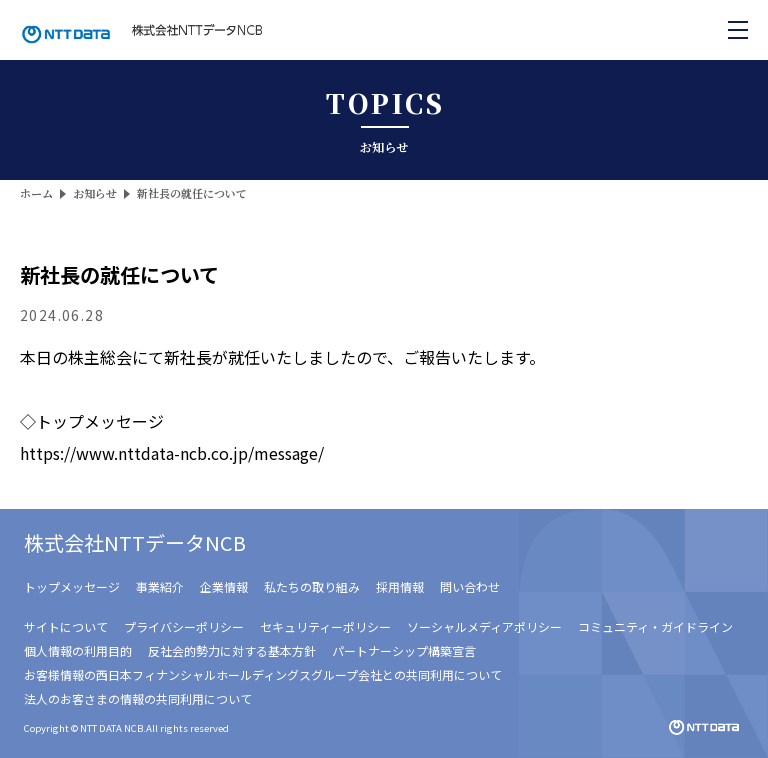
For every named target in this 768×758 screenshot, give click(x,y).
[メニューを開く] (738, 30)
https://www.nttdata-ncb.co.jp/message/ (172, 453)
